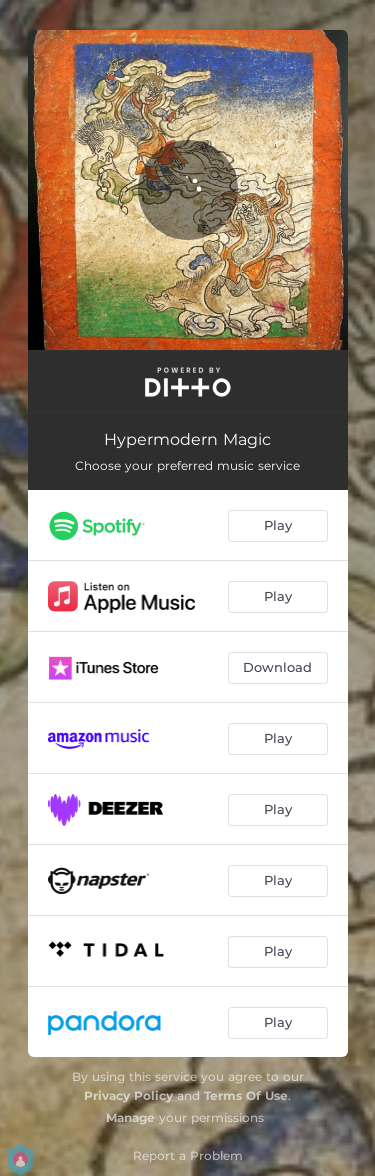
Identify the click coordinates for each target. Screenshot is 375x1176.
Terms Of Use (246, 1095)
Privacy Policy (128, 1095)
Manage (130, 1117)
